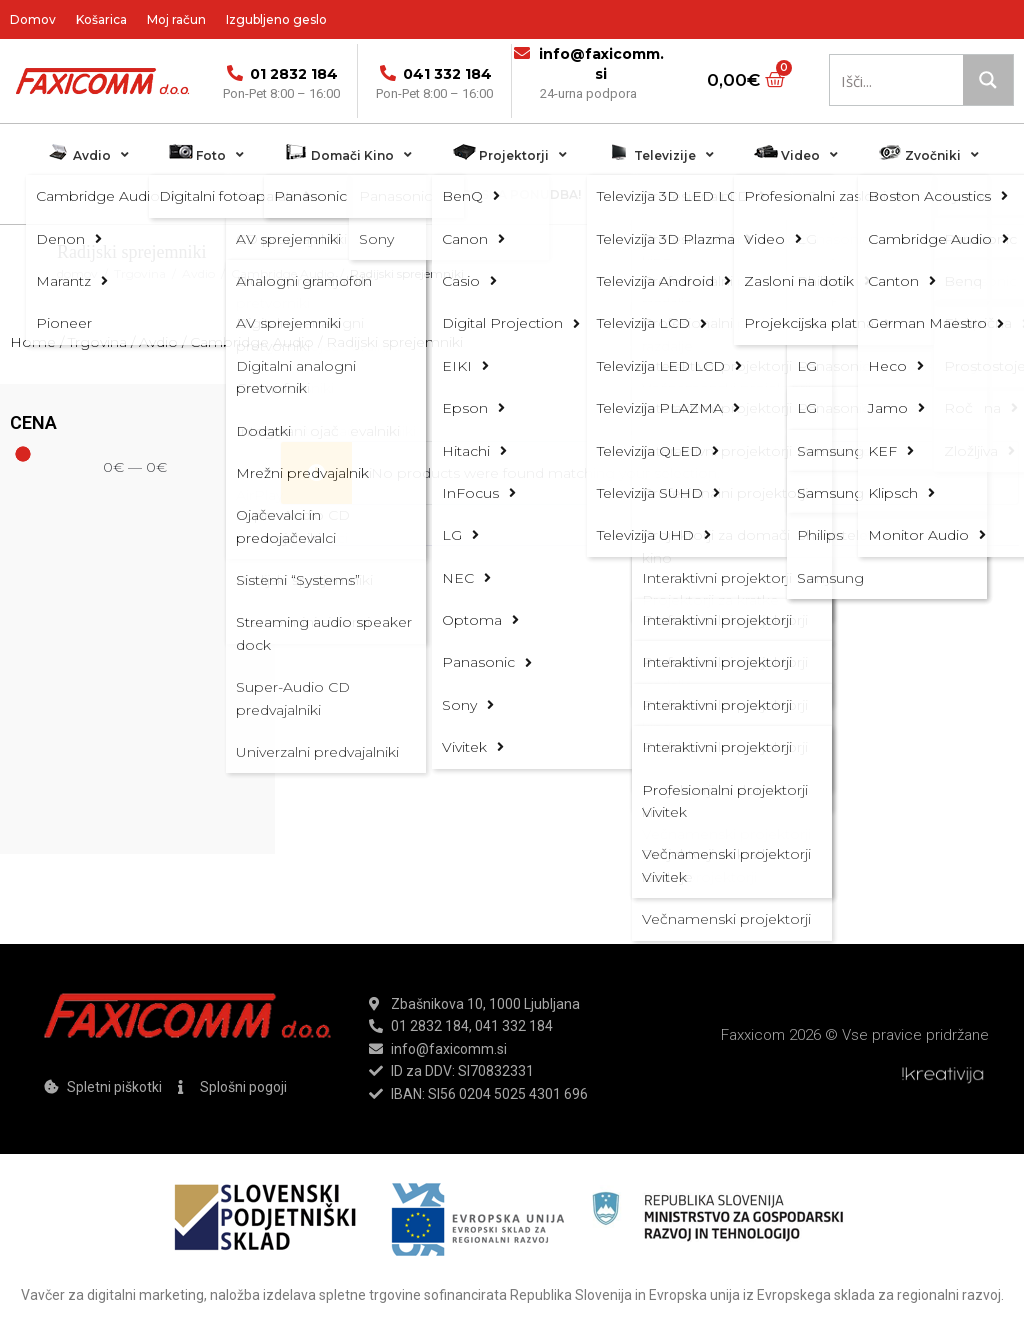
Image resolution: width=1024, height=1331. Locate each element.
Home (33, 342)
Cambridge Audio (282, 273)
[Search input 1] (901, 80)
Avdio (198, 273)
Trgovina (140, 273)
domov (77, 273)
